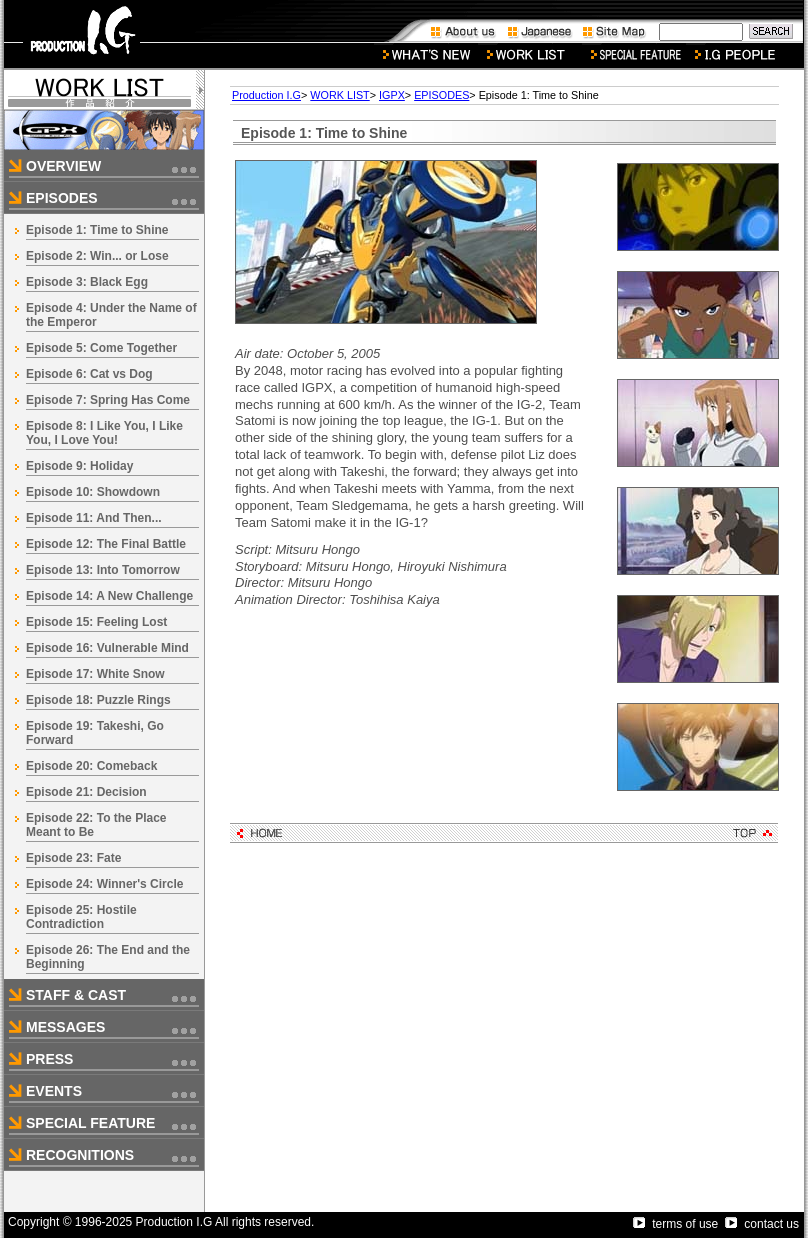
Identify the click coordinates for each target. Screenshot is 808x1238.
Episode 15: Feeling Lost (96, 622)
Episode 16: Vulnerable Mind (107, 648)
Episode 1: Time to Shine (97, 230)
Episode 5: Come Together (101, 348)
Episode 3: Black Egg (87, 282)
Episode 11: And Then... (94, 518)
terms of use (675, 1224)
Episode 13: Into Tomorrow (103, 570)
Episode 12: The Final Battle (106, 544)
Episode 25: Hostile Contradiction (81, 917)
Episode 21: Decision (86, 792)
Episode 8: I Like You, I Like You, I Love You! (104, 433)
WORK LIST (339, 95)
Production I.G (266, 95)
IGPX (392, 95)
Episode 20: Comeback (91, 766)
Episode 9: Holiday (79, 466)
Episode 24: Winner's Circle (104, 884)
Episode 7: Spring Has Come (108, 400)
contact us (762, 1224)
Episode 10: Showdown (93, 492)
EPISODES (441, 95)
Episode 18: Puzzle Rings (98, 700)
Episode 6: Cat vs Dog (89, 374)
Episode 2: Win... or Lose (97, 256)
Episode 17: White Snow (95, 674)
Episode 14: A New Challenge (109, 596)
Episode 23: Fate (73, 858)
